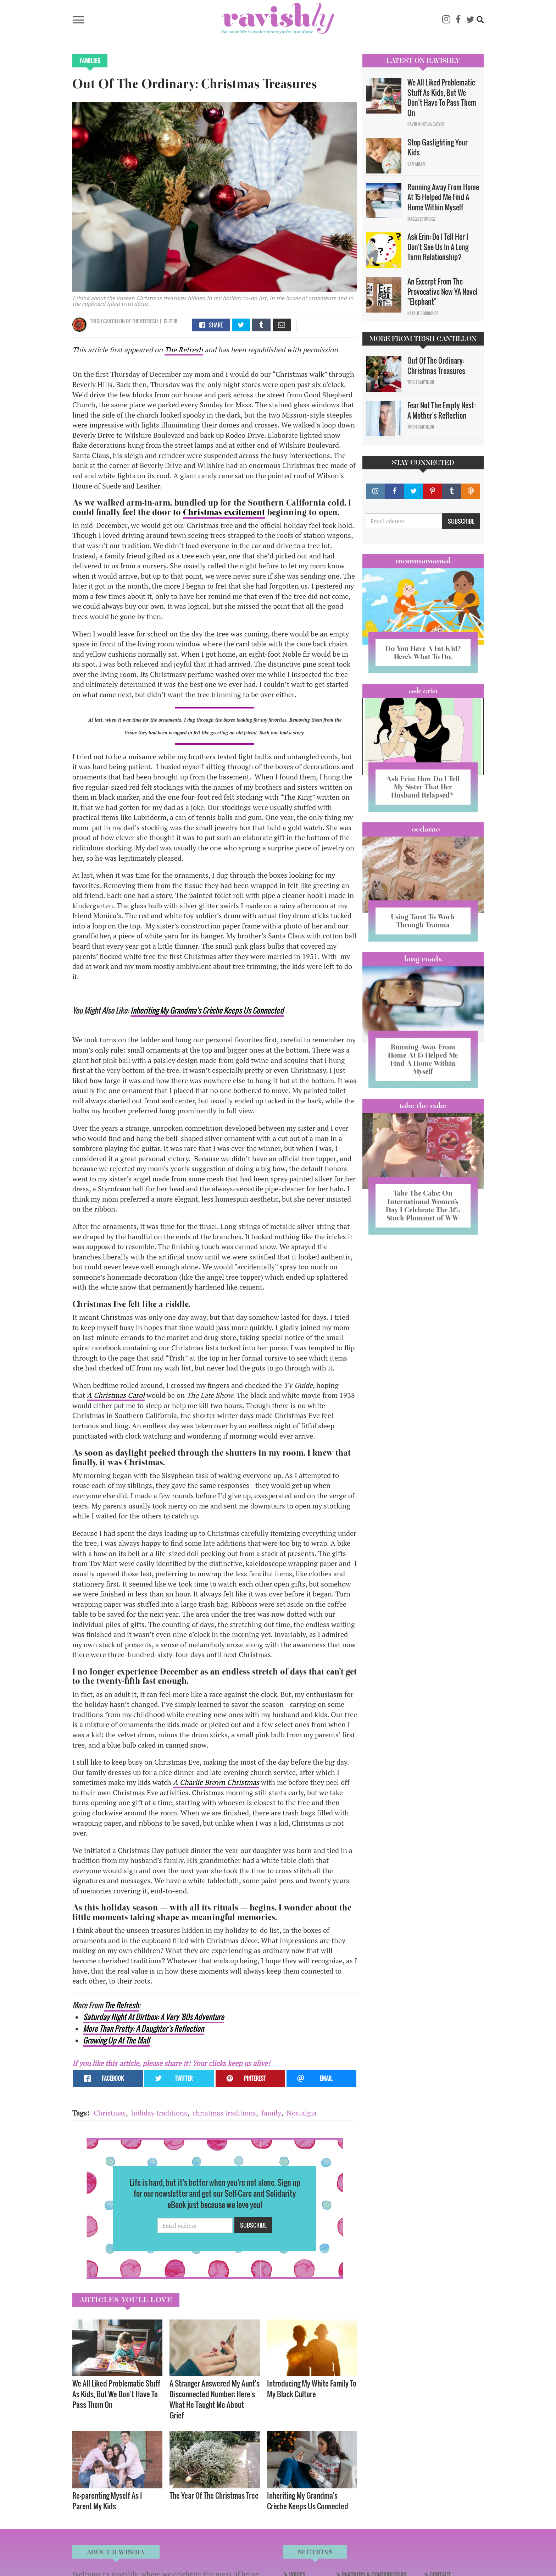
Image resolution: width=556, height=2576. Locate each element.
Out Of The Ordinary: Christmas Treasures (436, 365)
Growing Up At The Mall (116, 2040)
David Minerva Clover (425, 124)
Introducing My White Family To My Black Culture (311, 2388)
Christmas (110, 2113)
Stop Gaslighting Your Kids (437, 147)
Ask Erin (423, 690)
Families (89, 60)
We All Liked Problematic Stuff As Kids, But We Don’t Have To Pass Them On (116, 2394)
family (271, 2113)
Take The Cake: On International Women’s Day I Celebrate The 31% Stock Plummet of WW (423, 1205)
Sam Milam (416, 164)
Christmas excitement (224, 512)
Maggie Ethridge (421, 219)
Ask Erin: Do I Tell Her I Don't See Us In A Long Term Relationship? (437, 246)
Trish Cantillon (107, 321)
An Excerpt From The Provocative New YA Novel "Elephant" (442, 291)
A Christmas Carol (116, 1395)
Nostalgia (302, 2113)
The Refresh (184, 349)
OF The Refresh (141, 321)
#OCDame (423, 829)
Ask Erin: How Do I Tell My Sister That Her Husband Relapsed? (423, 787)
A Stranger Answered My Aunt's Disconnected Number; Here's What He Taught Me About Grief (214, 2399)
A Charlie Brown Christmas (216, 1782)
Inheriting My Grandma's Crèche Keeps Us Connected (207, 1010)
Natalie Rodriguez (422, 313)
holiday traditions (159, 2113)
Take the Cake (423, 1105)
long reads (423, 959)
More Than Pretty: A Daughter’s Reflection (143, 2028)
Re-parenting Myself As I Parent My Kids (107, 2500)
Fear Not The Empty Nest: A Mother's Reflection (441, 410)
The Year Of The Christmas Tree (213, 2495)
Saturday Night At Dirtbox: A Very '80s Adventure (153, 2016)
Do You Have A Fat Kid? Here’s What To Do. (423, 652)
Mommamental (423, 561)
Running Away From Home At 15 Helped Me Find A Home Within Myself (443, 197)
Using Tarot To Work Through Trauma (423, 921)
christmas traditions (224, 2113)
